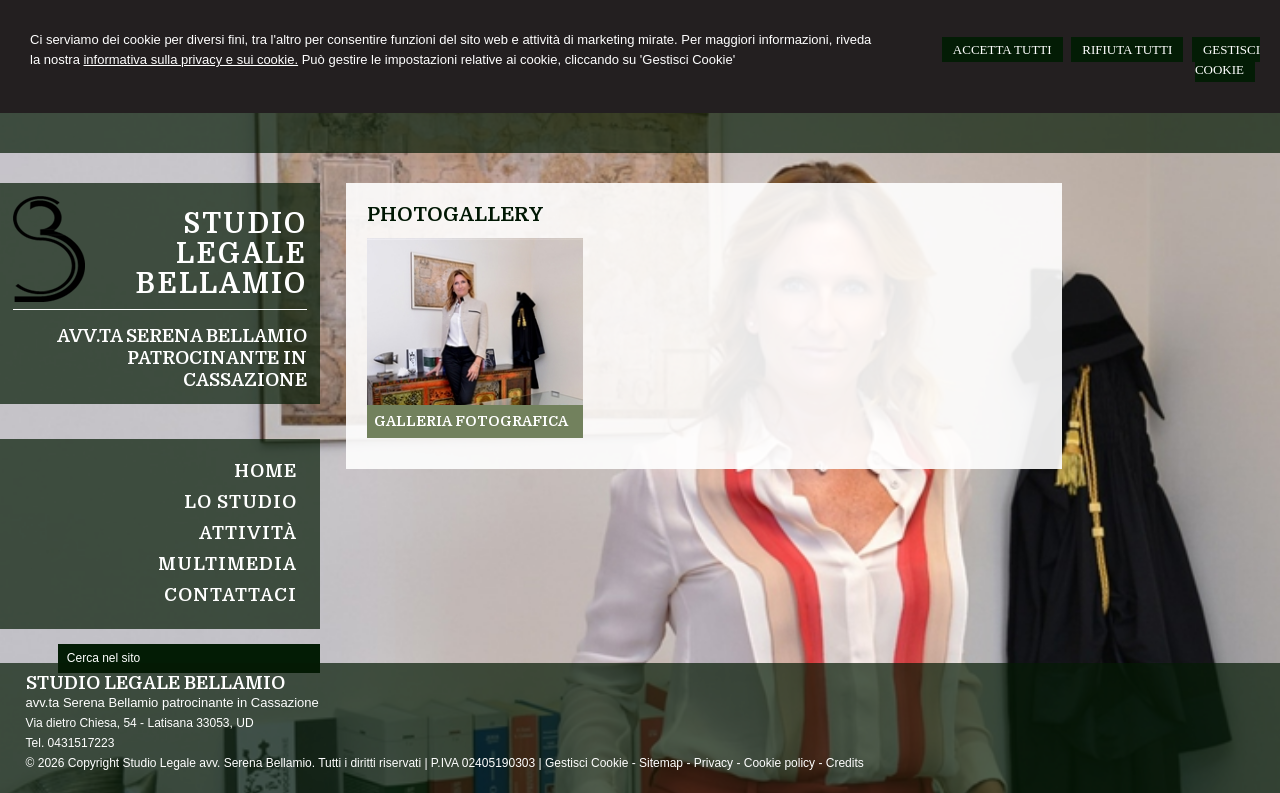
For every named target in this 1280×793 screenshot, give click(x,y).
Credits (845, 763)
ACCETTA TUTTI (1002, 49)
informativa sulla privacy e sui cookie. (190, 59)
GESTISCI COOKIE (1227, 59)
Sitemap (661, 763)
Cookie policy (779, 763)
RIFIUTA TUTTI (1127, 49)
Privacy (713, 763)
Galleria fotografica (471, 421)
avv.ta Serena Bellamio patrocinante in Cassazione (182, 358)
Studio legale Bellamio (221, 254)
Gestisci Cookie (586, 763)
